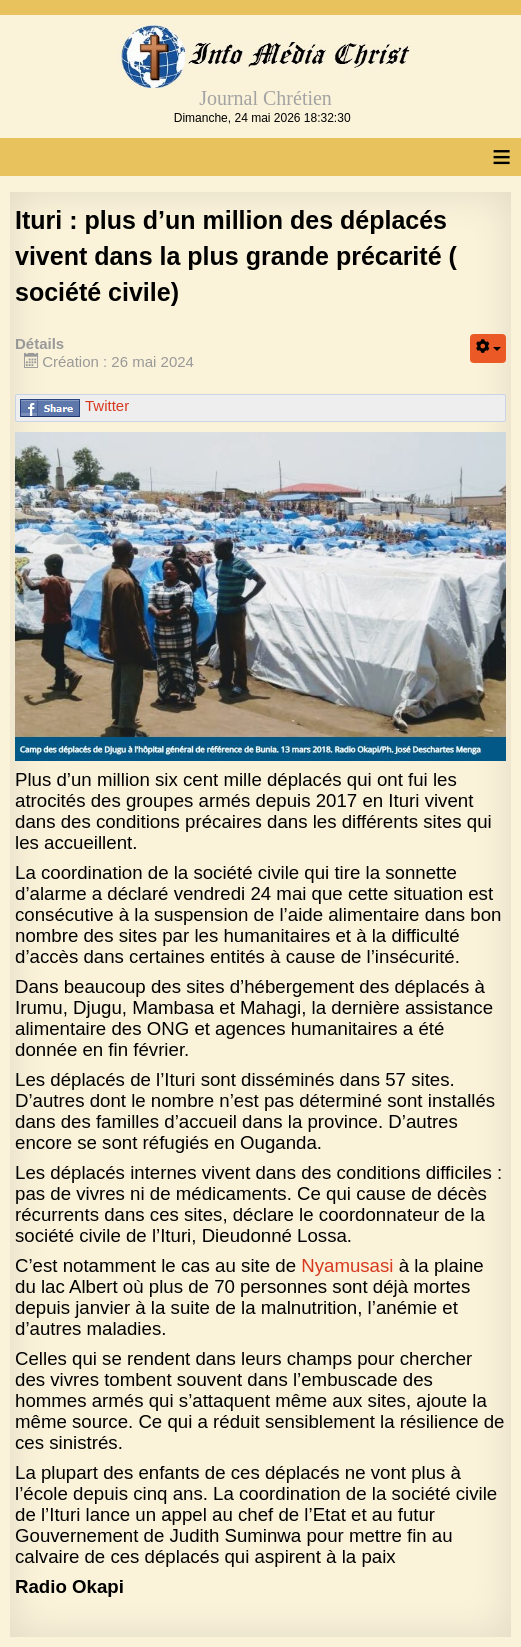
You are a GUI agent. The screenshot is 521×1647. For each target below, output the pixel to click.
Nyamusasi (347, 1265)
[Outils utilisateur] (488, 348)
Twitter (107, 405)
